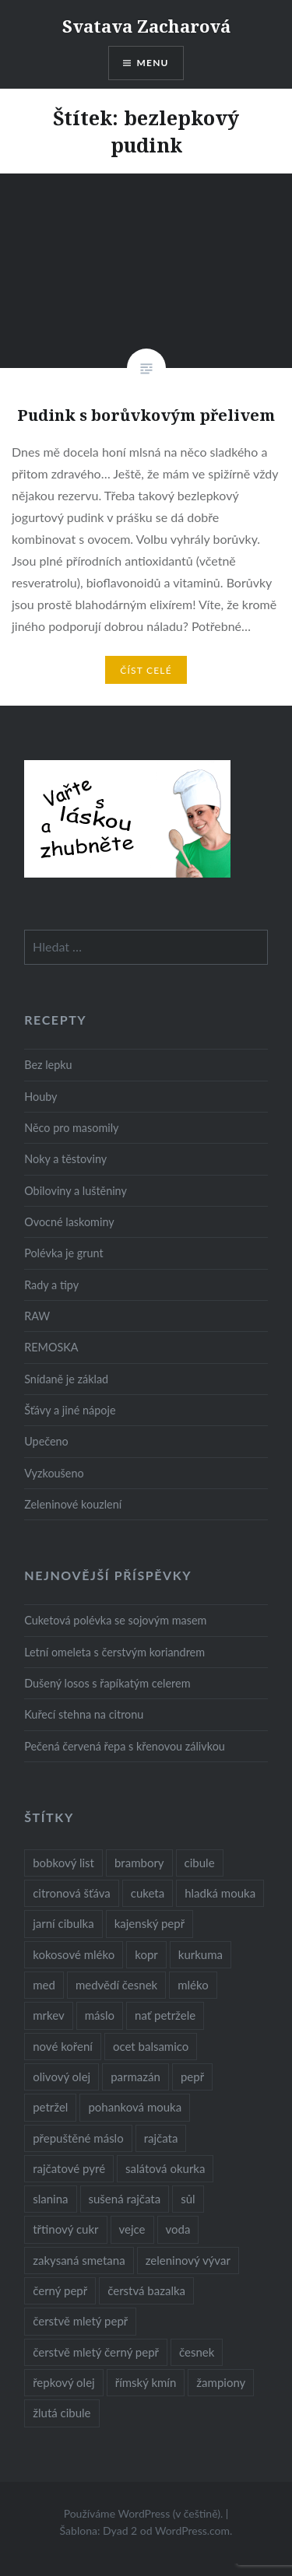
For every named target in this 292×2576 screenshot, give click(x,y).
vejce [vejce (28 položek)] (132, 2229)
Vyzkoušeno (53, 1473)
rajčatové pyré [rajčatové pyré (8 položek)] (69, 2168)
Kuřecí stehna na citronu (83, 1714)
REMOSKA (51, 1347)
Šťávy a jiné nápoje (69, 1410)
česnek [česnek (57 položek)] (196, 2352)
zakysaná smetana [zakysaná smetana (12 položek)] (79, 2260)
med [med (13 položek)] (44, 1985)
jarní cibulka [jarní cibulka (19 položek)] (63, 1923)
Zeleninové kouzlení (72, 1504)
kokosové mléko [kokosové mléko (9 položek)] (73, 1954)
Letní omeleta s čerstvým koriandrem (114, 1652)
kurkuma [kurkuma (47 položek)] (200, 1954)
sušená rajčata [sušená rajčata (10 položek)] (125, 2199)
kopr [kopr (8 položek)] (146, 1954)
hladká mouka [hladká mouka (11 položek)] (220, 1893)
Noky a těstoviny (65, 1158)
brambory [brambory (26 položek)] (139, 1863)
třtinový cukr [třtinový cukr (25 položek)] (65, 2229)
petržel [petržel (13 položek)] (50, 2107)
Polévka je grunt (63, 1253)
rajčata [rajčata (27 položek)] (161, 2138)
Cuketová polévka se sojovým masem (115, 1620)
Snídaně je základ (66, 1379)
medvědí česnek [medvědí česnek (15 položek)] (116, 1985)
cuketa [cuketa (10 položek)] (147, 1893)
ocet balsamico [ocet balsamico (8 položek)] (150, 2046)
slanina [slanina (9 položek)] (50, 2199)
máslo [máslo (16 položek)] (99, 2015)
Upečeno (46, 1441)
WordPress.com (192, 2530)
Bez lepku (48, 1064)
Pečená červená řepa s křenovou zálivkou (124, 1746)
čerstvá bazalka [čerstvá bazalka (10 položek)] (146, 2290)
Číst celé (146, 670)
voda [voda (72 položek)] (178, 2229)
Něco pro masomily (71, 1127)
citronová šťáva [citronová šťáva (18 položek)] (72, 1893)
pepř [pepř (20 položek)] (192, 2077)
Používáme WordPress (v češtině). (143, 2513)
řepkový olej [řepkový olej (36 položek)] (63, 2382)
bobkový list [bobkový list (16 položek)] (63, 1863)
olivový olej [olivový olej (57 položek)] (61, 2077)
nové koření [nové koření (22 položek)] (63, 2046)
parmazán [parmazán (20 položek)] (135, 2077)
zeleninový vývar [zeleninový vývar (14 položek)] (188, 2260)
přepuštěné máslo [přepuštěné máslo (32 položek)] (78, 2138)
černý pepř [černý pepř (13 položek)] (60, 2290)
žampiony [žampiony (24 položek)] (220, 2382)
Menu (153, 62)
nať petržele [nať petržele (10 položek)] (165, 2015)
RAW (37, 1316)
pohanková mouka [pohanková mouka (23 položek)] (134, 2107)
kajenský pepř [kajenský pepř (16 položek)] (149, 1923)
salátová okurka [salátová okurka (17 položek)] (165, 2168)
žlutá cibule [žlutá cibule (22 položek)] (61, 2413)
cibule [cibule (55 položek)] (200, 1863)
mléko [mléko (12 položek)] (193, 1985)
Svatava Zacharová (146, 25)
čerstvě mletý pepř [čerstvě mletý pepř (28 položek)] (80, 2321)
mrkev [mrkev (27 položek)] (49, 2015)
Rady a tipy (51, 1285)
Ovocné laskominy (69, 1221)
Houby (40, 1096)
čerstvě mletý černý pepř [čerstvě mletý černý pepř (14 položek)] (96, 2352)
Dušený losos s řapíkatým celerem (107, 1683)
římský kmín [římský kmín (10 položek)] (146, 2382)
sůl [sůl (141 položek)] (188, 2199)
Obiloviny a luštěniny (75, 1190)
